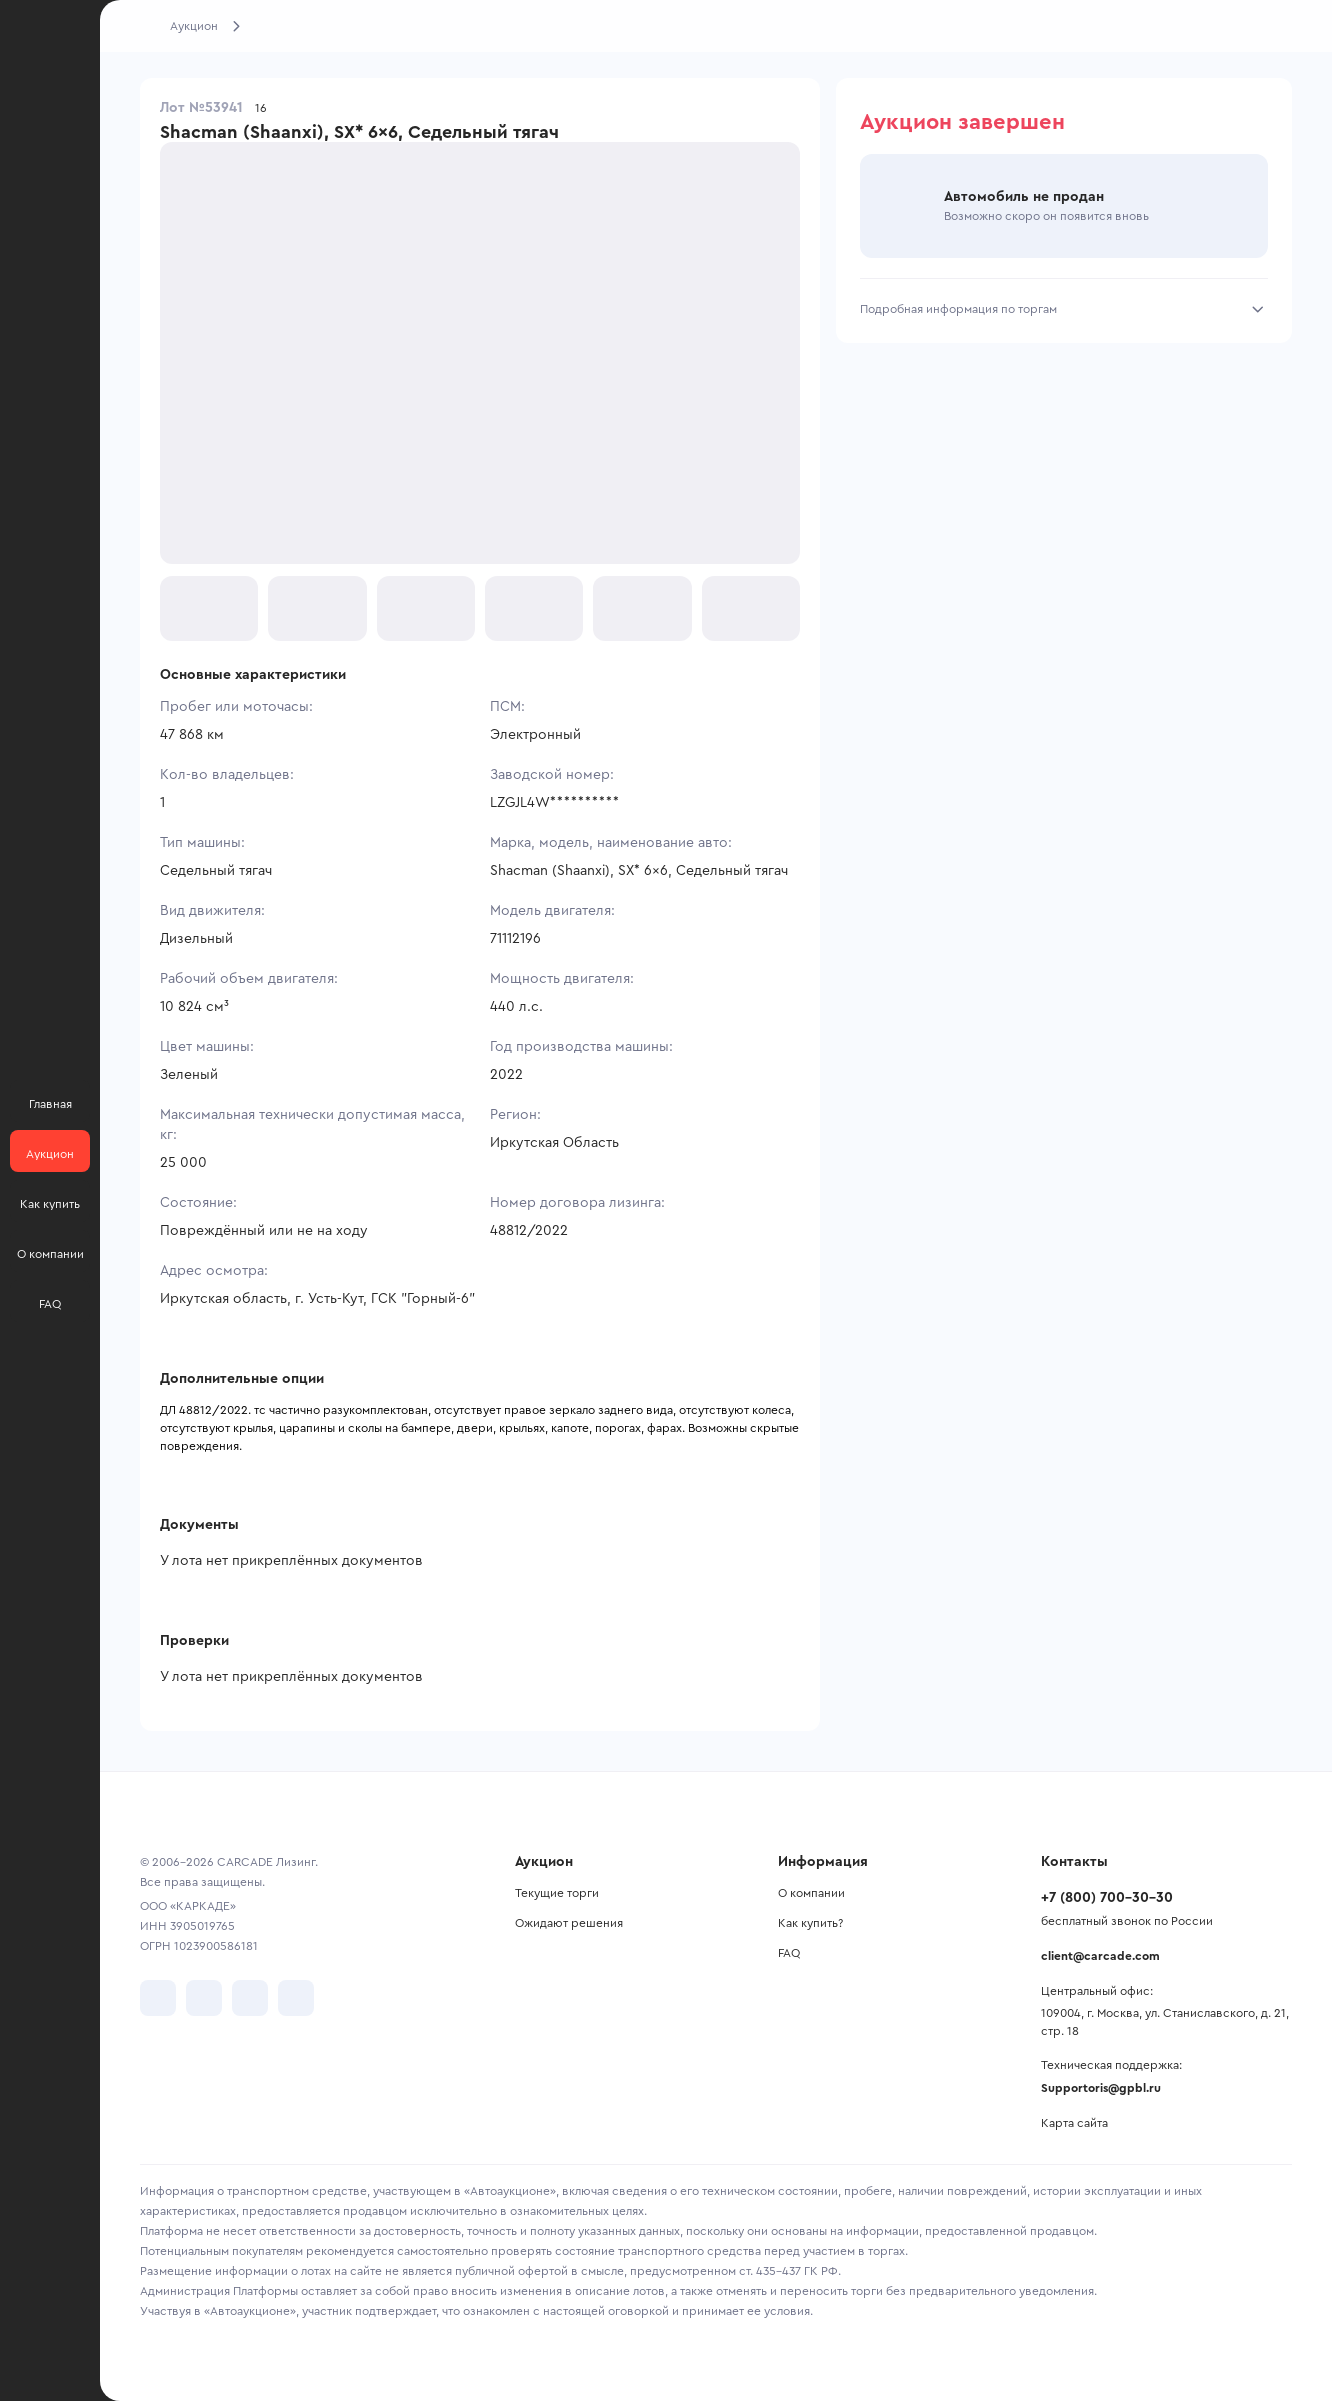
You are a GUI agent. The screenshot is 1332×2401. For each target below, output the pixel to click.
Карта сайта (1074, 2123)
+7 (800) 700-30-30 (1107, 1898)
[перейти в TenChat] (296, 1998)
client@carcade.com (1100, 1956)
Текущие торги (557, 1893)
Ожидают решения (569, 1923)
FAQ (789, 1953)
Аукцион (194, 26)
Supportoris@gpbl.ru (1101, 2088)
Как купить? (810, 1923)
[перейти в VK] (158, 1998)
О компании (811, 1893)
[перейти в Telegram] (204, 1998)
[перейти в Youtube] (250, 1998)
